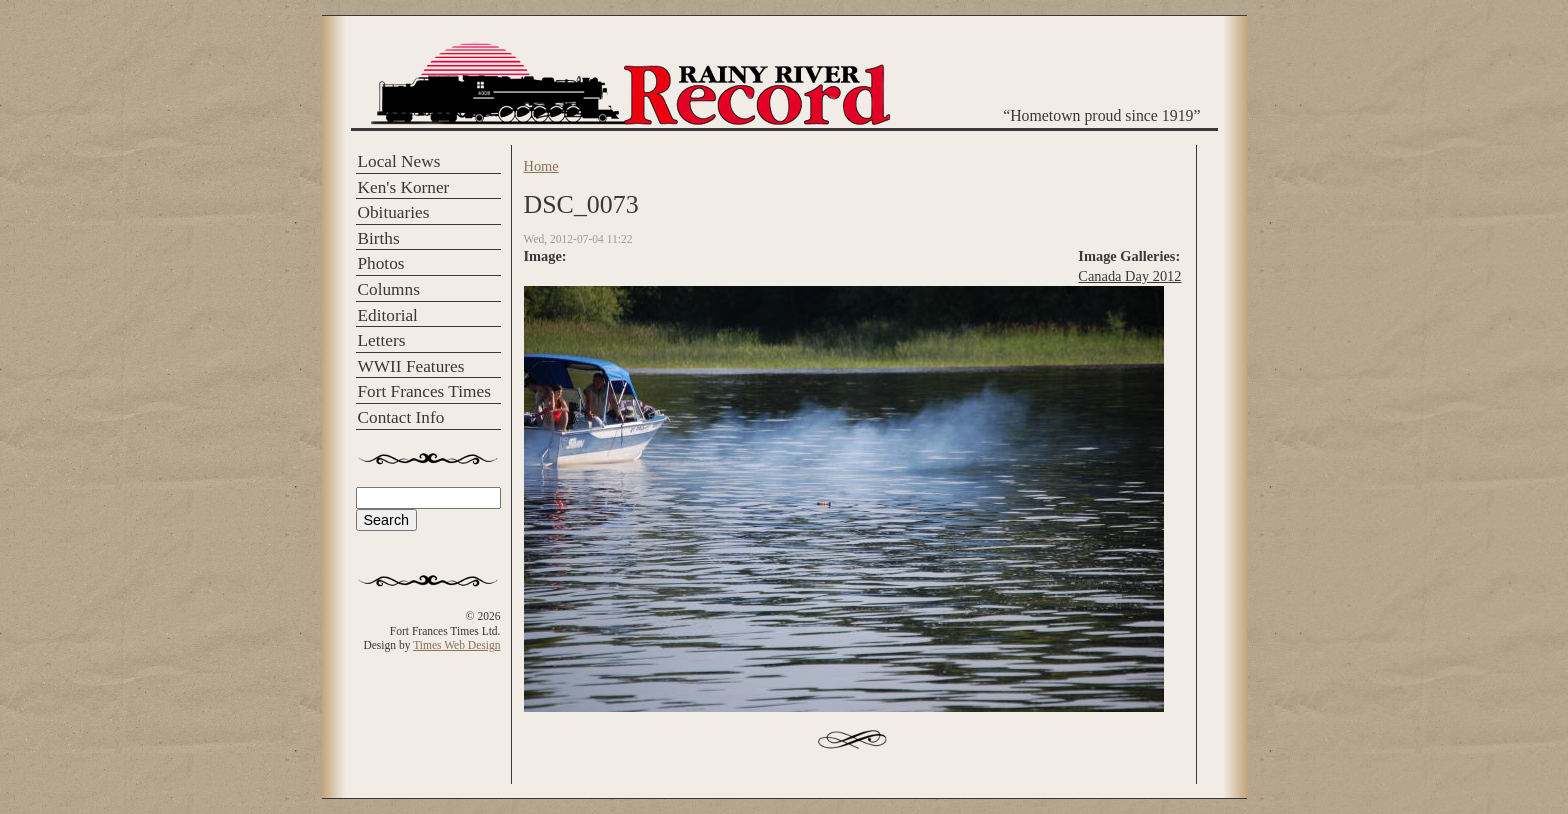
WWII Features (411, 366)
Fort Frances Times (424, 391)
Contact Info (401, 417)
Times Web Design (456, 645)
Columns (389, 289)
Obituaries (394, 212)
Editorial (388, 315)
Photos (381, 263)
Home (541, 166)
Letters (382, 340)
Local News (399, 161)
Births (379, 238)
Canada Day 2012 (1129, 276)
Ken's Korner (404, 187)
